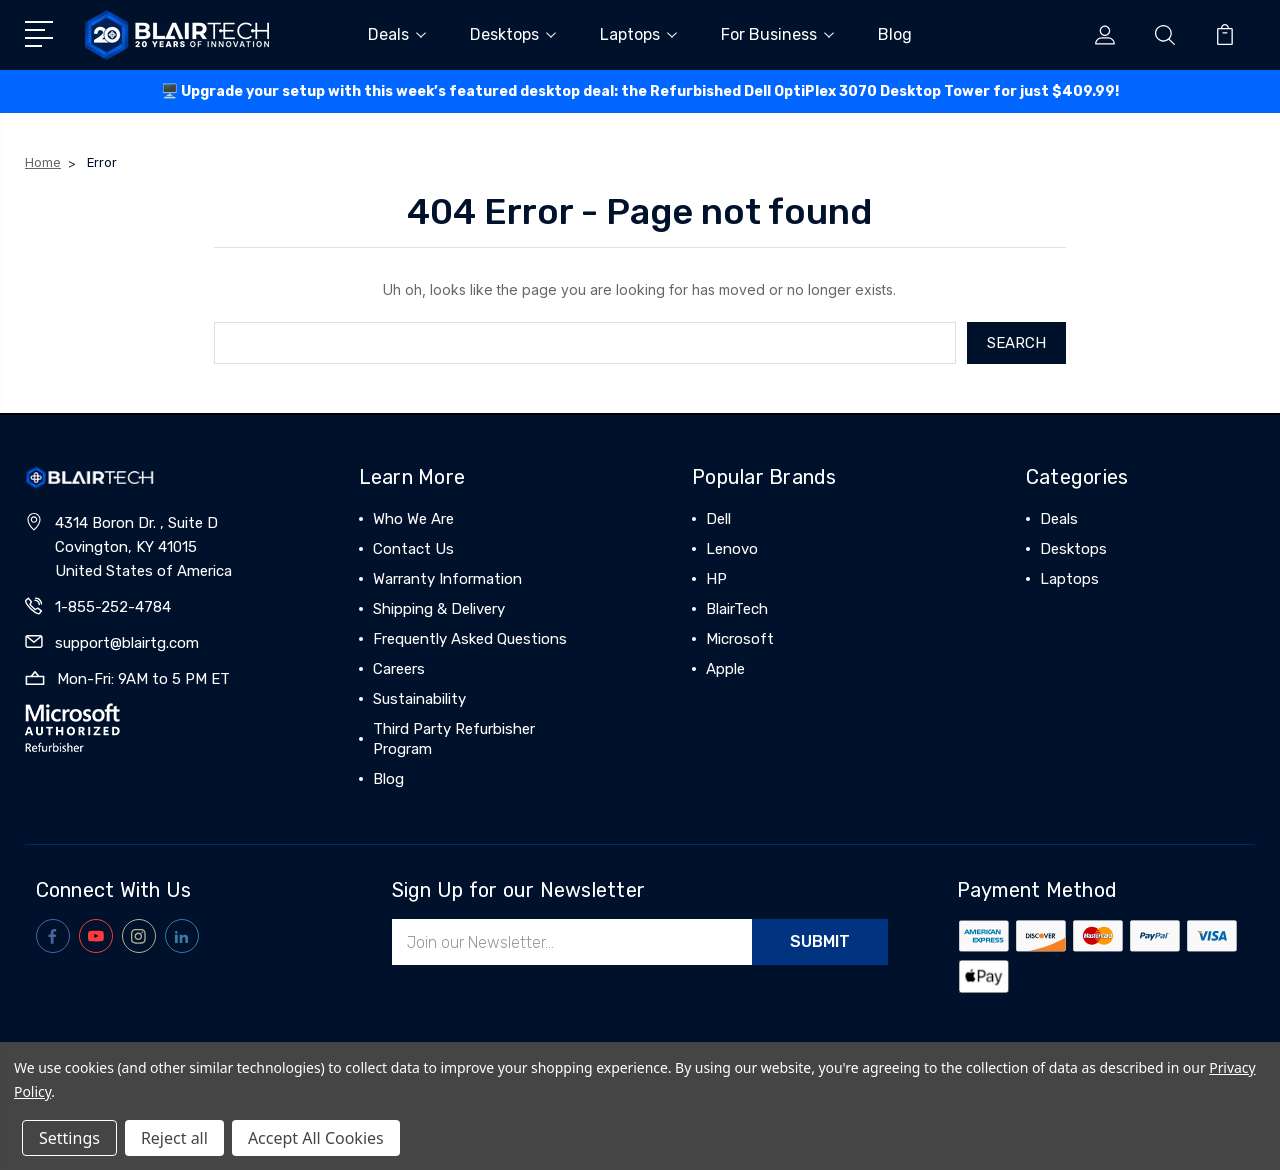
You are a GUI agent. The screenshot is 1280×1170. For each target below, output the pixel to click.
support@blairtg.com (127, 643)
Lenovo (732, 549)
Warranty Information (447, 579)
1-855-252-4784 (113, 607)
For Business (777, 34)
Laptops (638, 34)
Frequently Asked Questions (470, 639)
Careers (399, 669)
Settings (69, 1138)
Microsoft (740, 639)
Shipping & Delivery (439, 609)
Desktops (513, 34)
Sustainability (419, 699)
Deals (397, 34)
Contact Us (413, 549)
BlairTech (737, 609)
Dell (718, 519)
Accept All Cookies (316, 1138)
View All (734, 699)
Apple (725, 669)
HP (716, 579)
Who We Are (413, 519)
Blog (895, 34)
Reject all (174, 1138)
